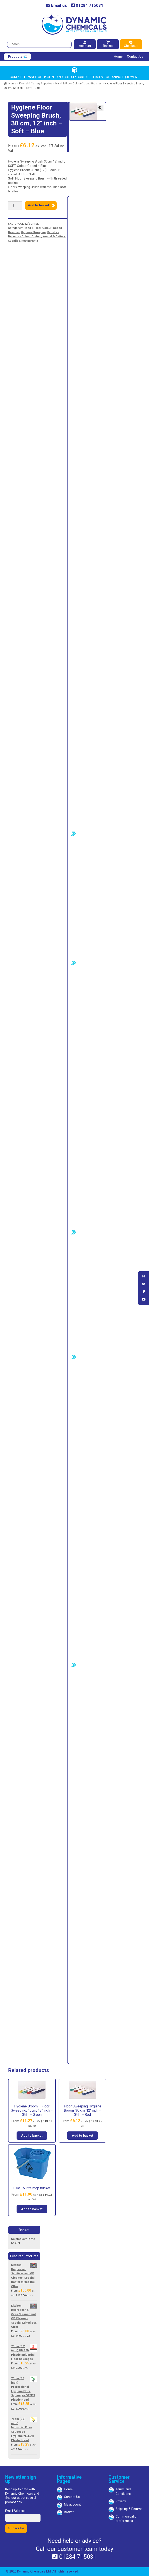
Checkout (131, 44)
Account (85, 44)
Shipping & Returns (129, 2509)
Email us (56, 5)
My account (72, 2504)
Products (15, 56)
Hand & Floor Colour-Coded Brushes (78, 83)
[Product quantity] (15, 205)
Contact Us (135, 56)
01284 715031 (87, 5)
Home (118, 56)
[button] (100, 108)
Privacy (121, 2501)
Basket (108, 44)
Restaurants (29, 240)
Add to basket (38, 205)
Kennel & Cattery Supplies (35, 83)
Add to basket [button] (31, 2136)
